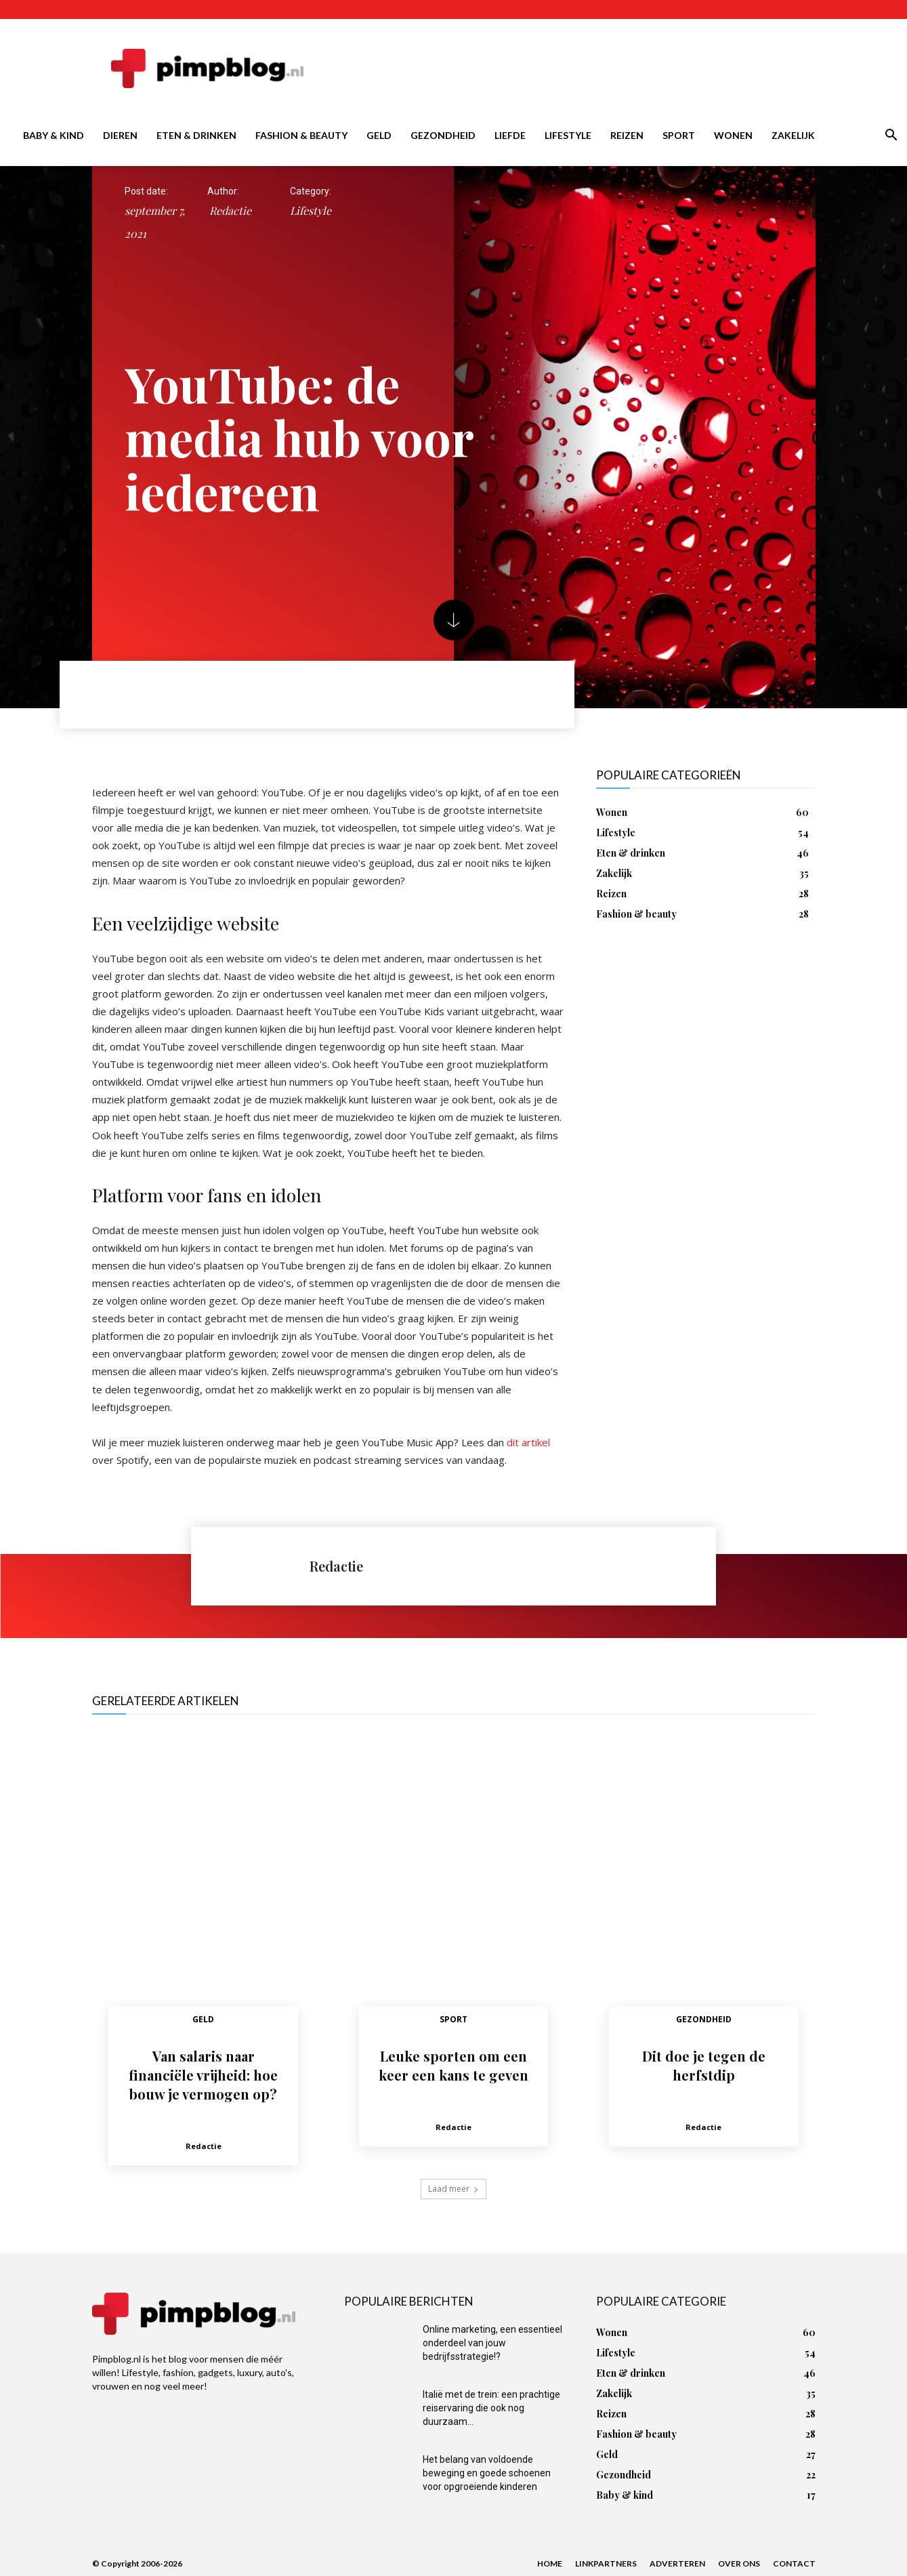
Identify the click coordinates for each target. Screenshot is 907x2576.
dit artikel (528, 1442)
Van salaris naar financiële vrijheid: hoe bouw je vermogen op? (203, 2075)
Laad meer (453, 2188)
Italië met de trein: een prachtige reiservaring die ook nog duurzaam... (491, 2408)
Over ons (739, 2563)
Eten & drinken (196, 135)
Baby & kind (53, 135)
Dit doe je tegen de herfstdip (703, 2065)
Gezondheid (443, 135)
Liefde (510, 135)
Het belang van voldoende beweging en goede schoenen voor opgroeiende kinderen (487, 2473)
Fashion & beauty (301, 135)
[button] (890, 136)
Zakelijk (793, 135)
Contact (794, 2563)
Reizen (627, 135)
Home (549, 2563)
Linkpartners (606, 2563)
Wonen (733, 135)
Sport (678, 135)
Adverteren (677, 2563)
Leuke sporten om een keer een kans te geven (453, 2065)
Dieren (120, 135)
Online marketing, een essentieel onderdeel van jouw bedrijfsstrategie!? (492, 2343)
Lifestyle (568, 135)
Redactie (230, 210)
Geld (379, 135)
